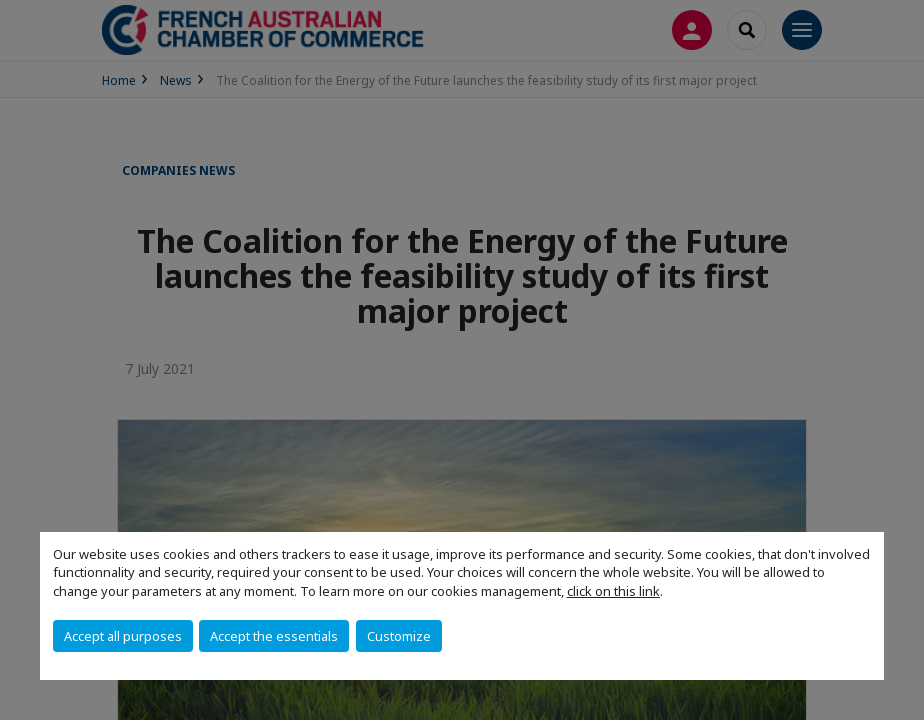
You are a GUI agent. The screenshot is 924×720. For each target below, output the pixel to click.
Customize (399, 636)
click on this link (613, 591)
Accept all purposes (123, 636)
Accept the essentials (274, 636)
